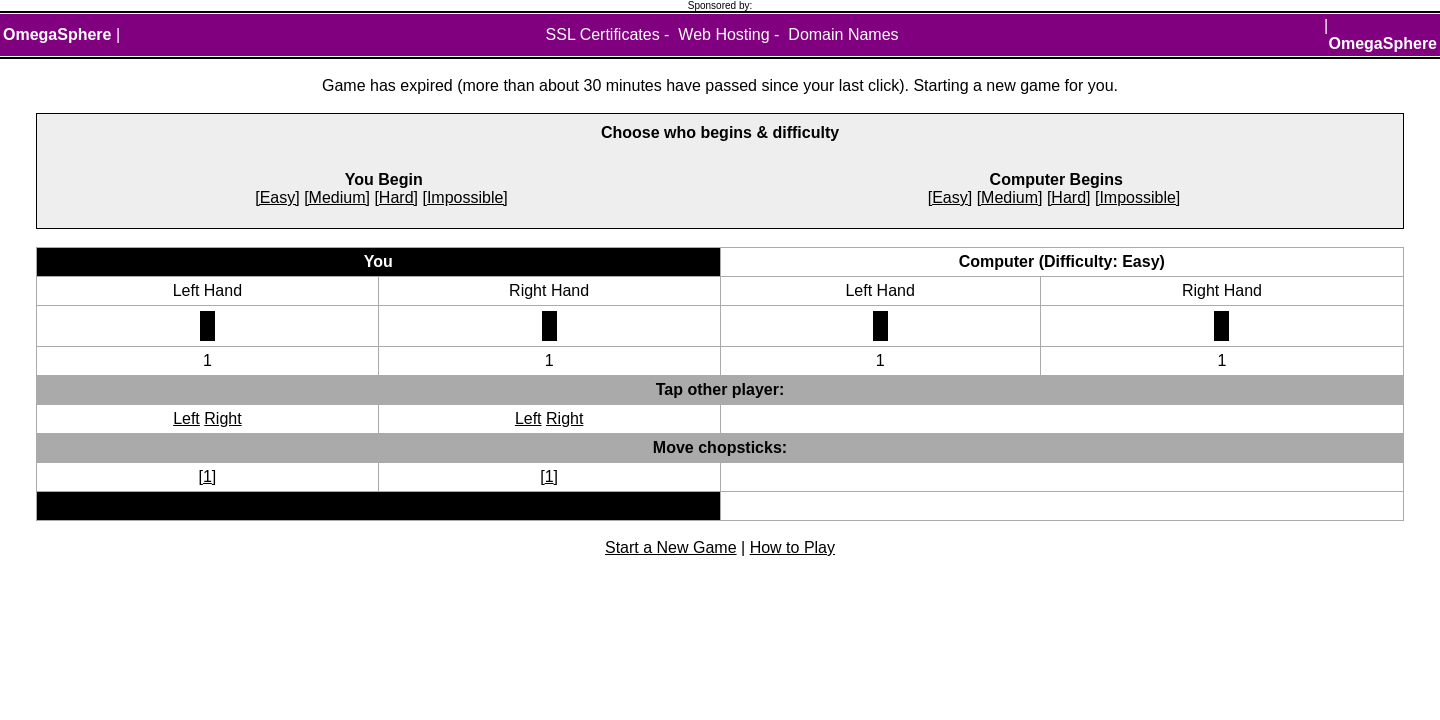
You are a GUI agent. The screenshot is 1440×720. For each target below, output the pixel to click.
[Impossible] (464, 197)
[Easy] (277, 197)
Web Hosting (723, 34)
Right (222, 418)
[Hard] (396, 197)
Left (186, 418)
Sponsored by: (720, 5)
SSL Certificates (603, 34)
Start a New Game (671, 547)
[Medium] (337, 197)
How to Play (792, 547)
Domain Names (843, 34)
